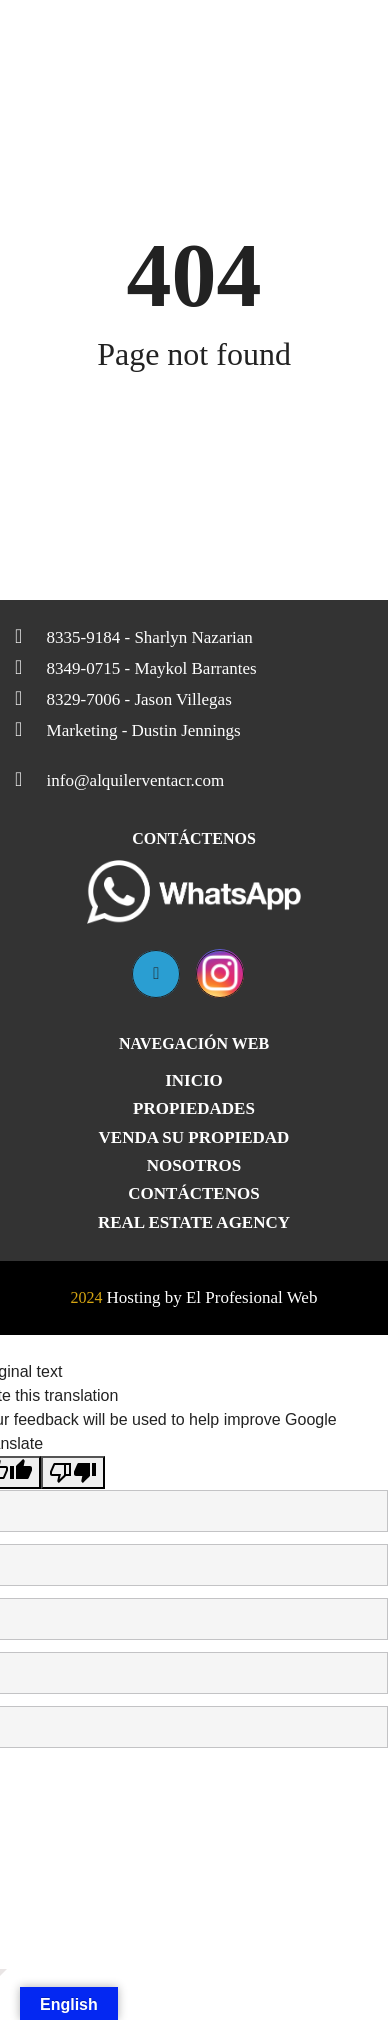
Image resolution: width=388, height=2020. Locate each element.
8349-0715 (136, 667)
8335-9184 (134, 636)
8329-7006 (123, 698)
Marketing (128, 729)
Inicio (194, 1080)
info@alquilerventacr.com (119, 779)
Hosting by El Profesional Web (212, 1297)
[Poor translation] (73, 1472)
